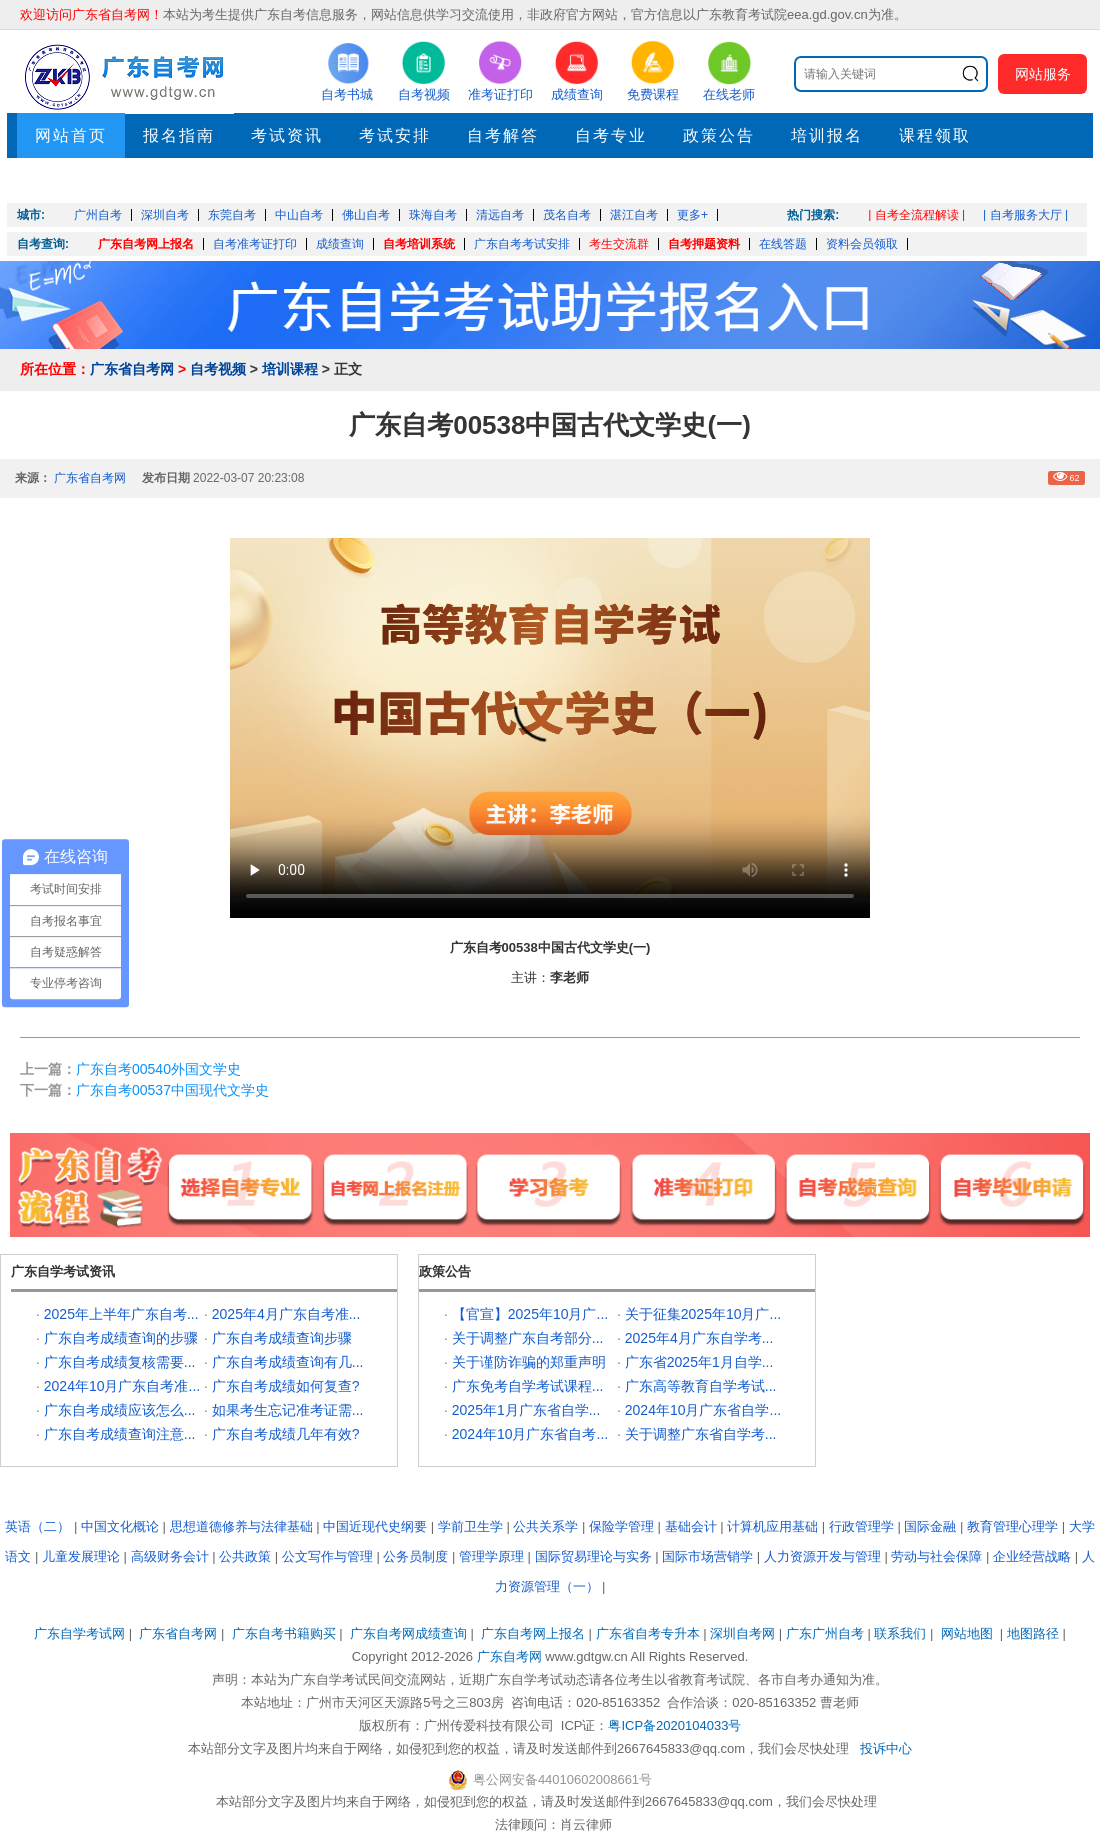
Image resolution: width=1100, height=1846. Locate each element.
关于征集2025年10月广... (703, 1314)
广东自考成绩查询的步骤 (121, 1338)
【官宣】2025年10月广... (530, 1314)
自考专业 (611, 135)
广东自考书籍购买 (284, 1633)
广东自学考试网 (79, 1633)
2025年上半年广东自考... (121, 1314)
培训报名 (827, 135)
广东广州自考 (825, 1633)
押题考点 (71, 180)
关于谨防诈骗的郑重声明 (529, 1362)
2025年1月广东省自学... (526, 1410)
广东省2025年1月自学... (699, 1362)
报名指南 (179, 135)
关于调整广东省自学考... (701, 1434)
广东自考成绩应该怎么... (120, 1410)
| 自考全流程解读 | (916, 215)
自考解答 (503, 135)
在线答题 (783, 244)
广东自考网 (509, 1656)
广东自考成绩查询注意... (120, 1434)
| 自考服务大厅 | (1025, 215)
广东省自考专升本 (648, 1633)
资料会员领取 (862, 244)
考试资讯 (287, 135)
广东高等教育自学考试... (701, 1386)
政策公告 (719, 135)
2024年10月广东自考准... (122, 1386)
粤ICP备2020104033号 (674, 1725)
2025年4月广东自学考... (699, 1338)
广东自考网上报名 (146, 244)
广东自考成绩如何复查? (286, 1386)
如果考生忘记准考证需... (288, 1410)
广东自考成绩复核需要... (120, 1362)
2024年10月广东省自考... (530, 1434)
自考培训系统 (419, 244)
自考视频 (218, 369)
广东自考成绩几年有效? (286, 1434)
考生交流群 (619, 244)
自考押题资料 (704, 244)
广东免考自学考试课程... (528, 1386)
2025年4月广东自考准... (286, 1314)
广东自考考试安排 (522, 244)
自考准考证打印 (255, 244)
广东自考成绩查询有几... (288, 1362)
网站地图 (967, 1633)
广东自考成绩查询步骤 (282, 1338)
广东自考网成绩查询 (408, 1633)
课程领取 (935, 135)
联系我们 (900, 1633)
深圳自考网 (742, 1633)
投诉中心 (886, 1748)
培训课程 (290, 369)
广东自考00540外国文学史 (158, 1069)
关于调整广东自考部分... (528, 1338)
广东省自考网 (132, 369)
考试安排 (395, 135)
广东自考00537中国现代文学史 (172, 1090)
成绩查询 (340, 244)
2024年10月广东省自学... (703, 1410)
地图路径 (1035, 1633)
